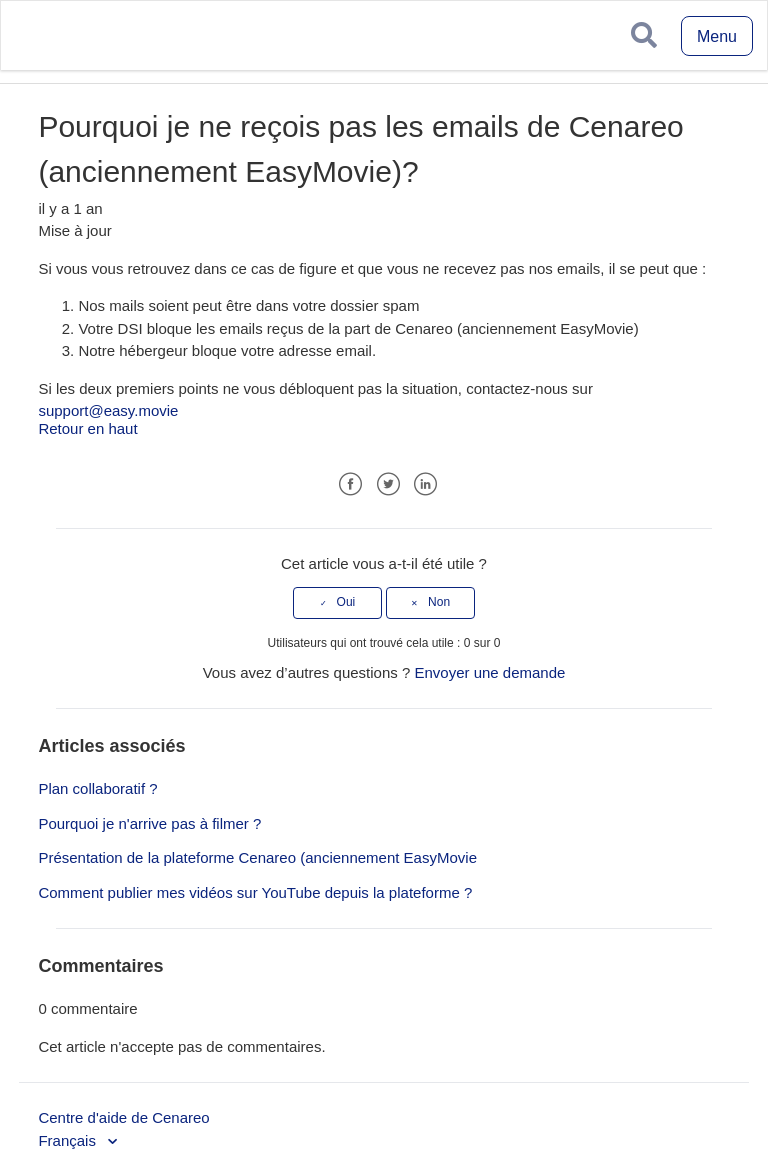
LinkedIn (425, 484)
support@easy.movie (108, 410)
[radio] (337, 603)
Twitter (388, 484)
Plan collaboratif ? (97, 788)
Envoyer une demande (489, 672)
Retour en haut (87, 428)
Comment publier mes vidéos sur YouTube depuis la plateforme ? (255, 892)
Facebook (350, 484)
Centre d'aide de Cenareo (123, 1117)
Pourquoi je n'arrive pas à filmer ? (149, 823)
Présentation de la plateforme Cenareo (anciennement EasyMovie (257, 857)
